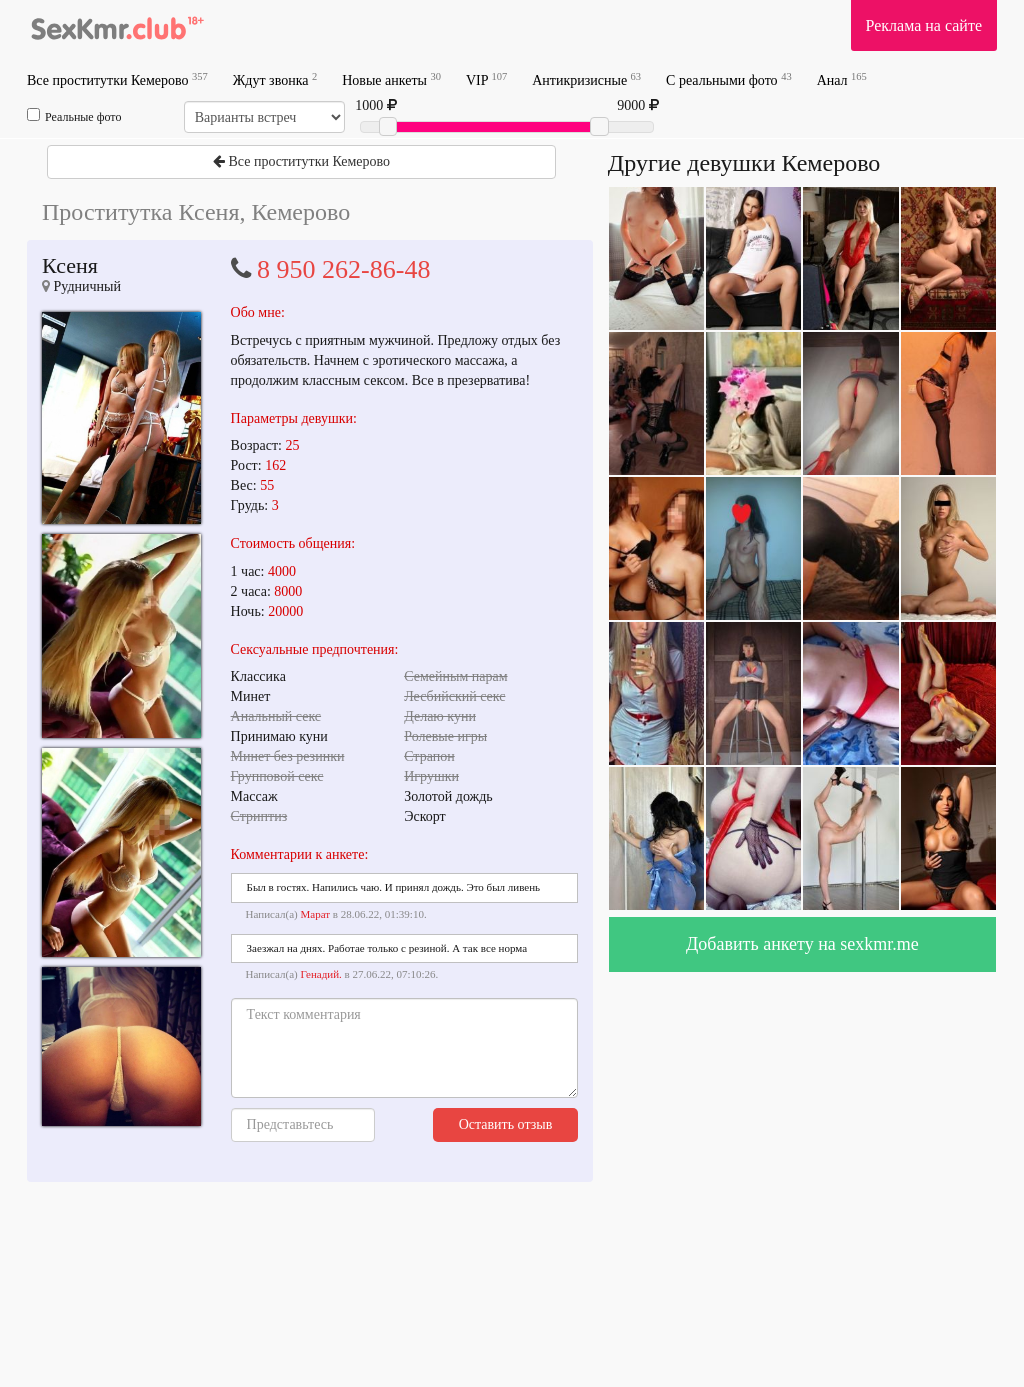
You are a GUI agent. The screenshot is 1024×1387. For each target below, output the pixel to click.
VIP (486, 79)
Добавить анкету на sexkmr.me (802, 944)
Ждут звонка (275, 79)
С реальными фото (729, 79)
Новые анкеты (391, 79)
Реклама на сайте (924, 25)
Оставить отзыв (506, 1124)
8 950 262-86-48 (343, 269)
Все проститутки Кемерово (117, 79)
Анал (842, 79)
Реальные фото (74, 116)
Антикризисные (586, 79)
